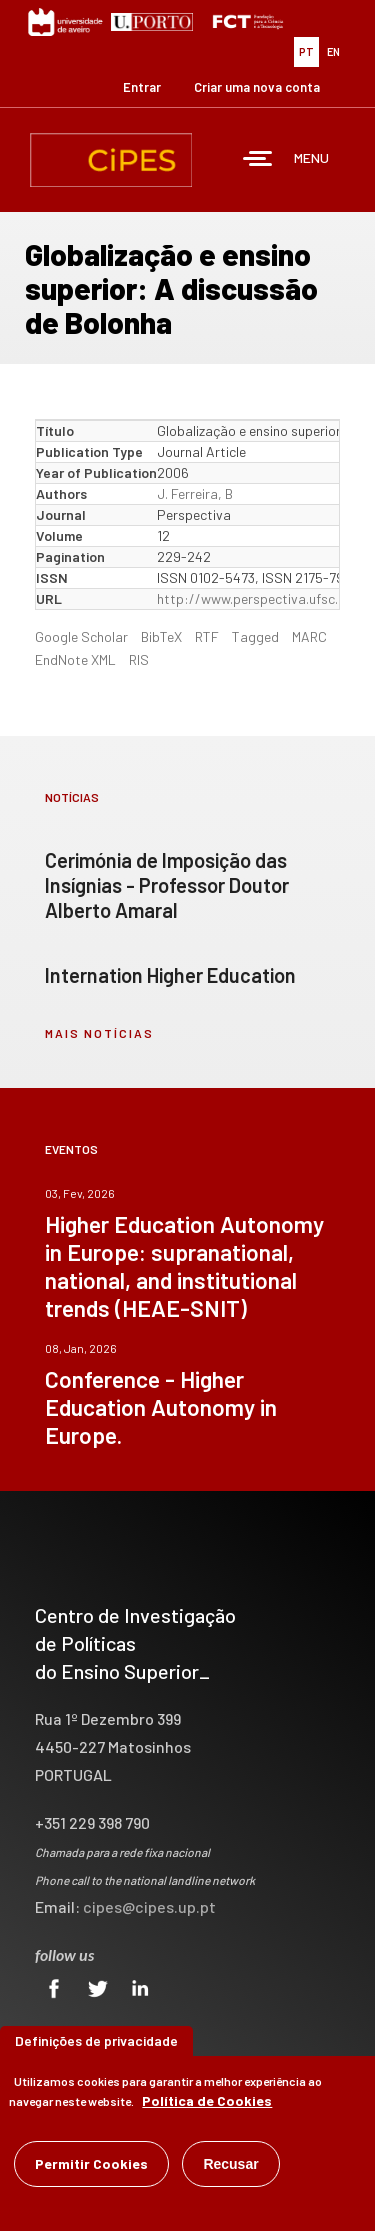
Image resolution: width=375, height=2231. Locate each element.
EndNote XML (75, 659)
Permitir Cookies (91, 2163)
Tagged (255, 636)
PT (306, 51)
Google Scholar (81, 636)
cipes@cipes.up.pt (149, 1906)
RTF (207, 636)
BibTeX (161, 636)
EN (333, 51)
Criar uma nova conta (257, 87)
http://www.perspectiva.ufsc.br (254, 598)
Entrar (142, 87)
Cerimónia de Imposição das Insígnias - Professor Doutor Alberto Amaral (167, 885)
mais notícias (99, 1033)
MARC (309, 636)
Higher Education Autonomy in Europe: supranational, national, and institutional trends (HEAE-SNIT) (184, 1266)
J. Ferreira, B (195, 493)
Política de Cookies (207, 2100)
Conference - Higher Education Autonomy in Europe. (161, 1407)
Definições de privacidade (96, 2040)
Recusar (230, 2164)
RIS (139, 659)
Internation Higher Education (170, 975)
